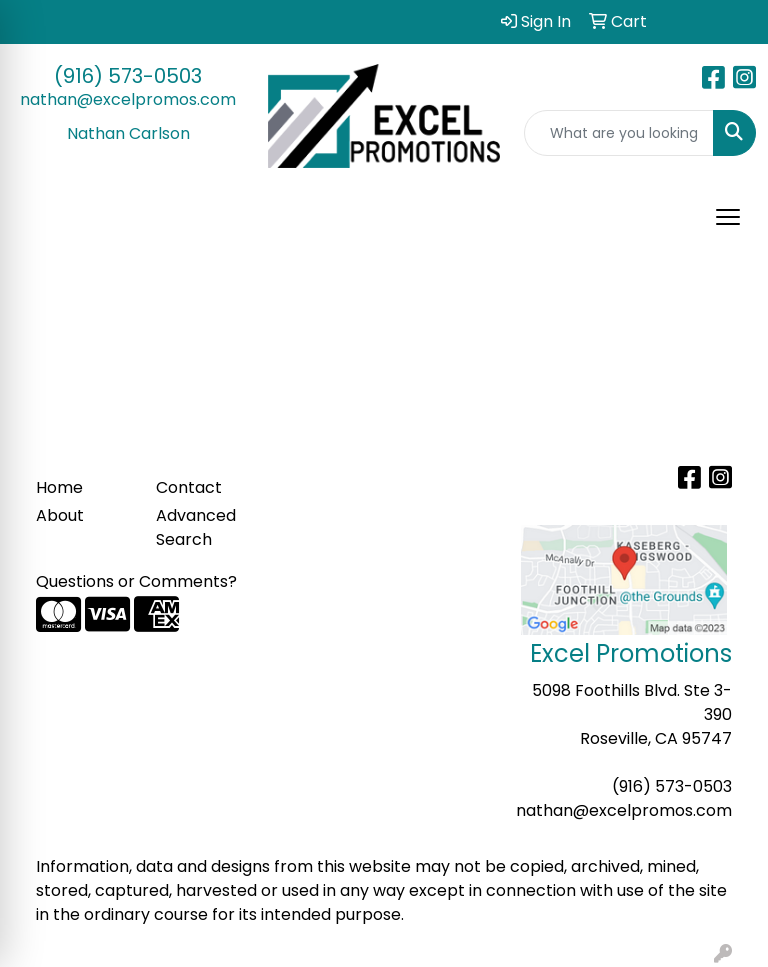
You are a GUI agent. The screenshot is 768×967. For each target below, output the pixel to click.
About (60, 515)
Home (59, 487)
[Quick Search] (619, 133)
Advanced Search (196, 527)
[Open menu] (728, 217)
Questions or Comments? (136, 581)
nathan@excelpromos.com (128, 99)
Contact (189, 487)
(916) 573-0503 (128, 76)
